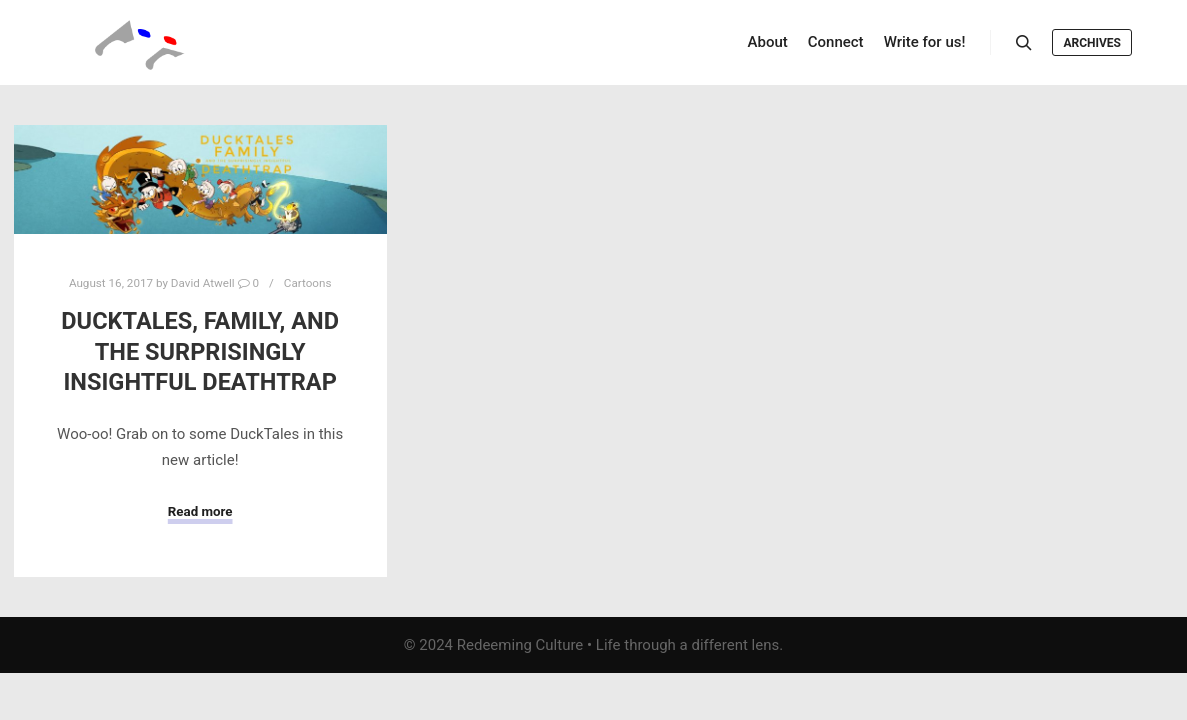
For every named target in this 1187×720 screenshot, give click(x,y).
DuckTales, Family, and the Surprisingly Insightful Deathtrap (200, 351)
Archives (1092, 43)
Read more (200, 511)
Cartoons (308, 283)
